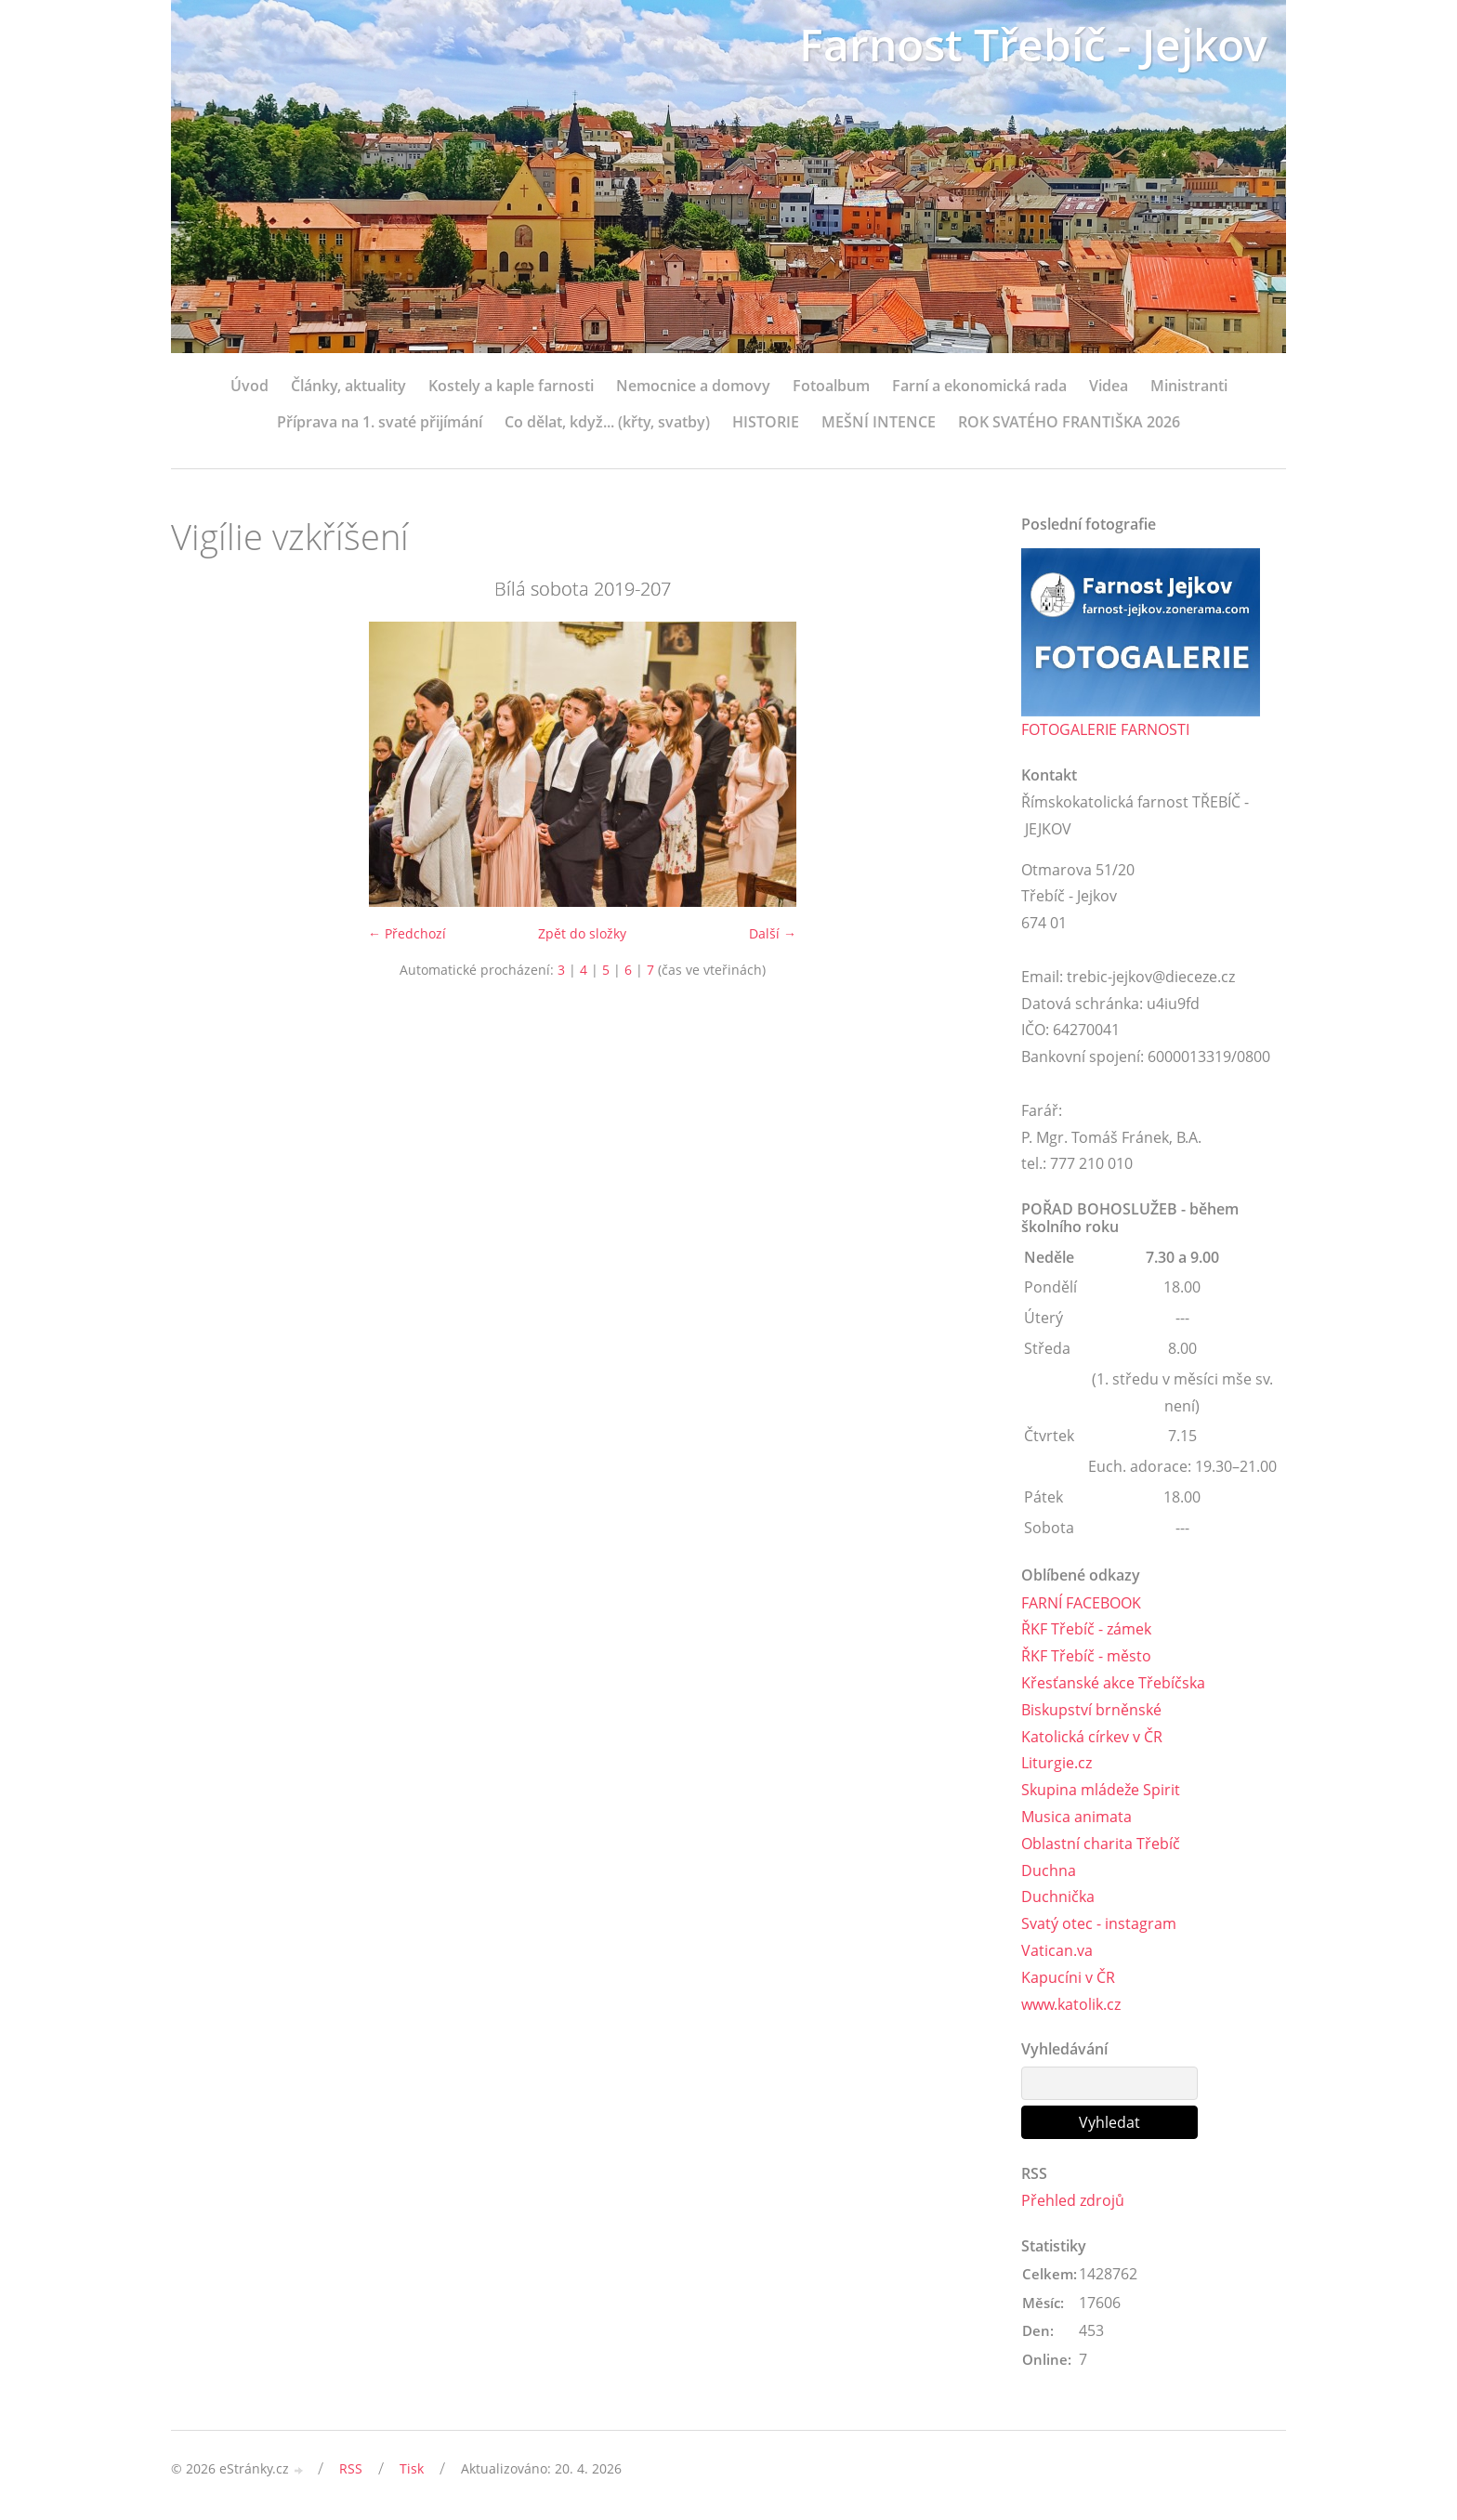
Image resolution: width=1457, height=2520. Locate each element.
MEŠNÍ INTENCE (878, 422)
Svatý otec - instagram (1098, 1923)
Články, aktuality (348, 385)
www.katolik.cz (1071, 2004)
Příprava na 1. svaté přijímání (379, 422)
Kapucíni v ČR (1068, 1977)
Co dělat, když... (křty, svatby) (607, 422)
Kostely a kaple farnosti (511, 385)
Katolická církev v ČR (1091, 1736)
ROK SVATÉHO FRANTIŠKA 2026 (1069, 422)
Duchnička (1058, 1896)
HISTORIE (765, 422)
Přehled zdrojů (1072, 2200)
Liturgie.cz (1056, 1762)
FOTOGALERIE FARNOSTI (1105, 729)
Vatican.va (1057, 1950)
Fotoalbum (831, 385)
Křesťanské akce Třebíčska (1113, 1683)
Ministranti (1188, 385)
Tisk (412, 2468)
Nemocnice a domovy (693, 385)
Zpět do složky (582, 933)
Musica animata (1076, 1816)
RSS (350, 2468)
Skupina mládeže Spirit (1100, 1789)
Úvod (249, 385)
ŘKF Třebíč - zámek (1086, 1629)
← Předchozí (407, 933)
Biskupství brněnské (1091, 1710)
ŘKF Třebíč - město (1086, 1656)
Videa (1108, 385)
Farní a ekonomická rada (979, 385)
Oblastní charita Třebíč (1100, 1843)
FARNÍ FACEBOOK (1081, 1603)
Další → (772, 933)
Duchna (1048, 1870)
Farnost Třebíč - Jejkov (1033, 44)
